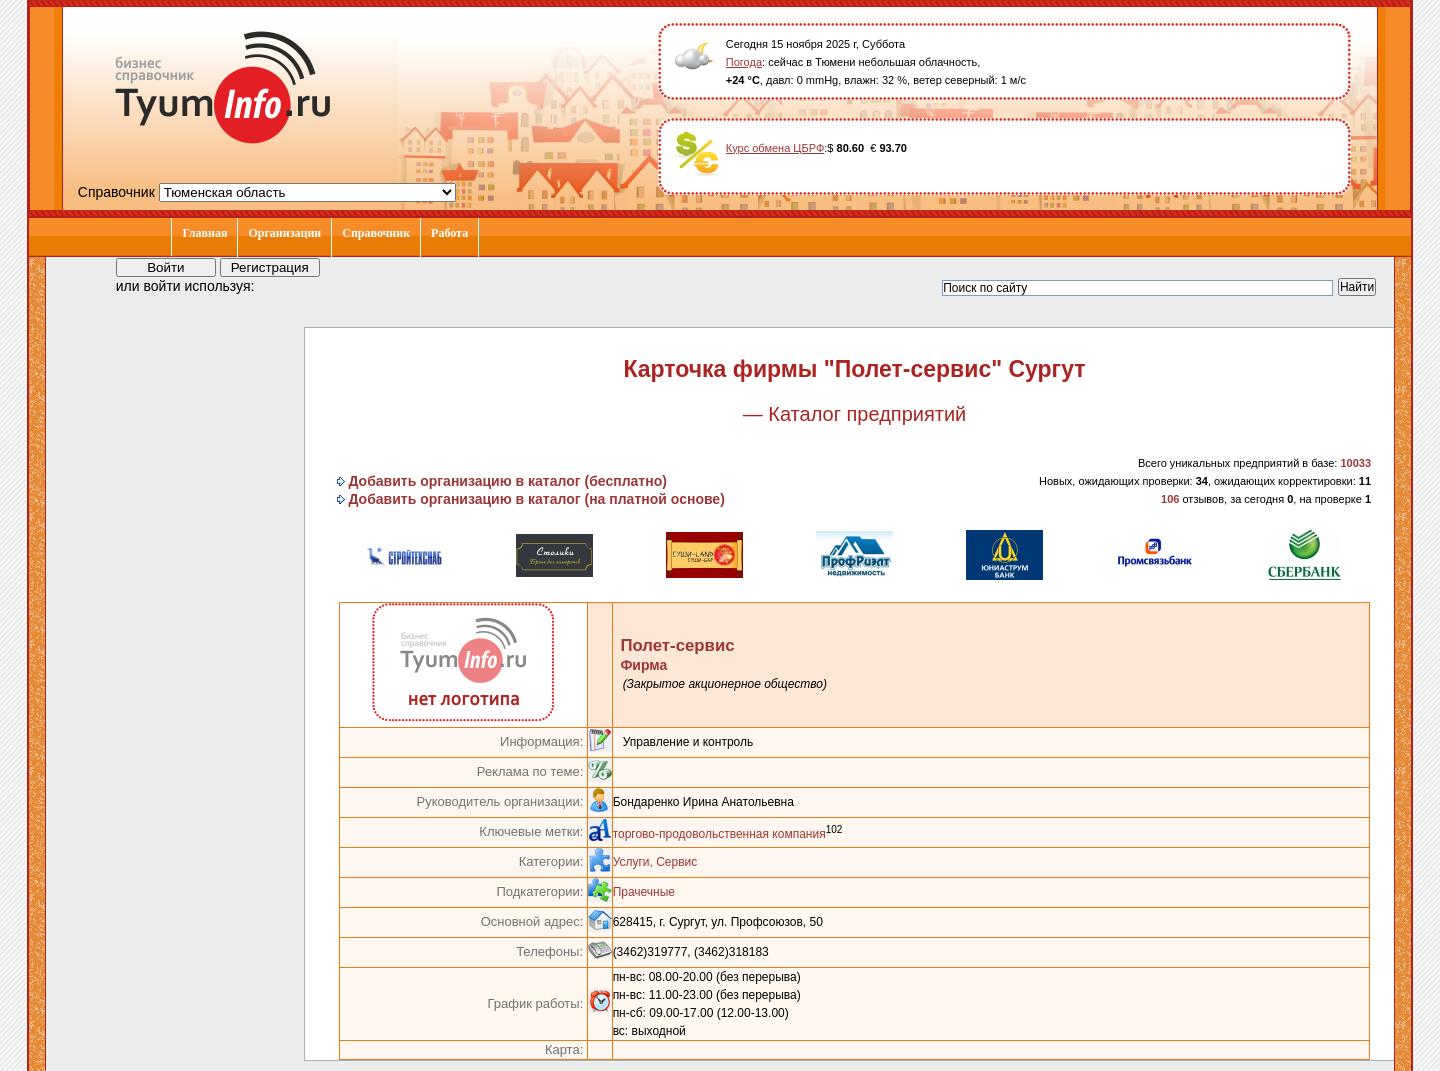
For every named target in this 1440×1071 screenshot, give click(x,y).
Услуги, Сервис (655, 862)
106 (1170, 499)
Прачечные (644, 892)
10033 (1355, 463)
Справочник (376, 233)
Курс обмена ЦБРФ (775, 148)
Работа (449, 233)
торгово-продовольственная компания (719, 834)
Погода (744, 62)
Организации (284, 233)
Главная (204, 233)
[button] (288, 285)
